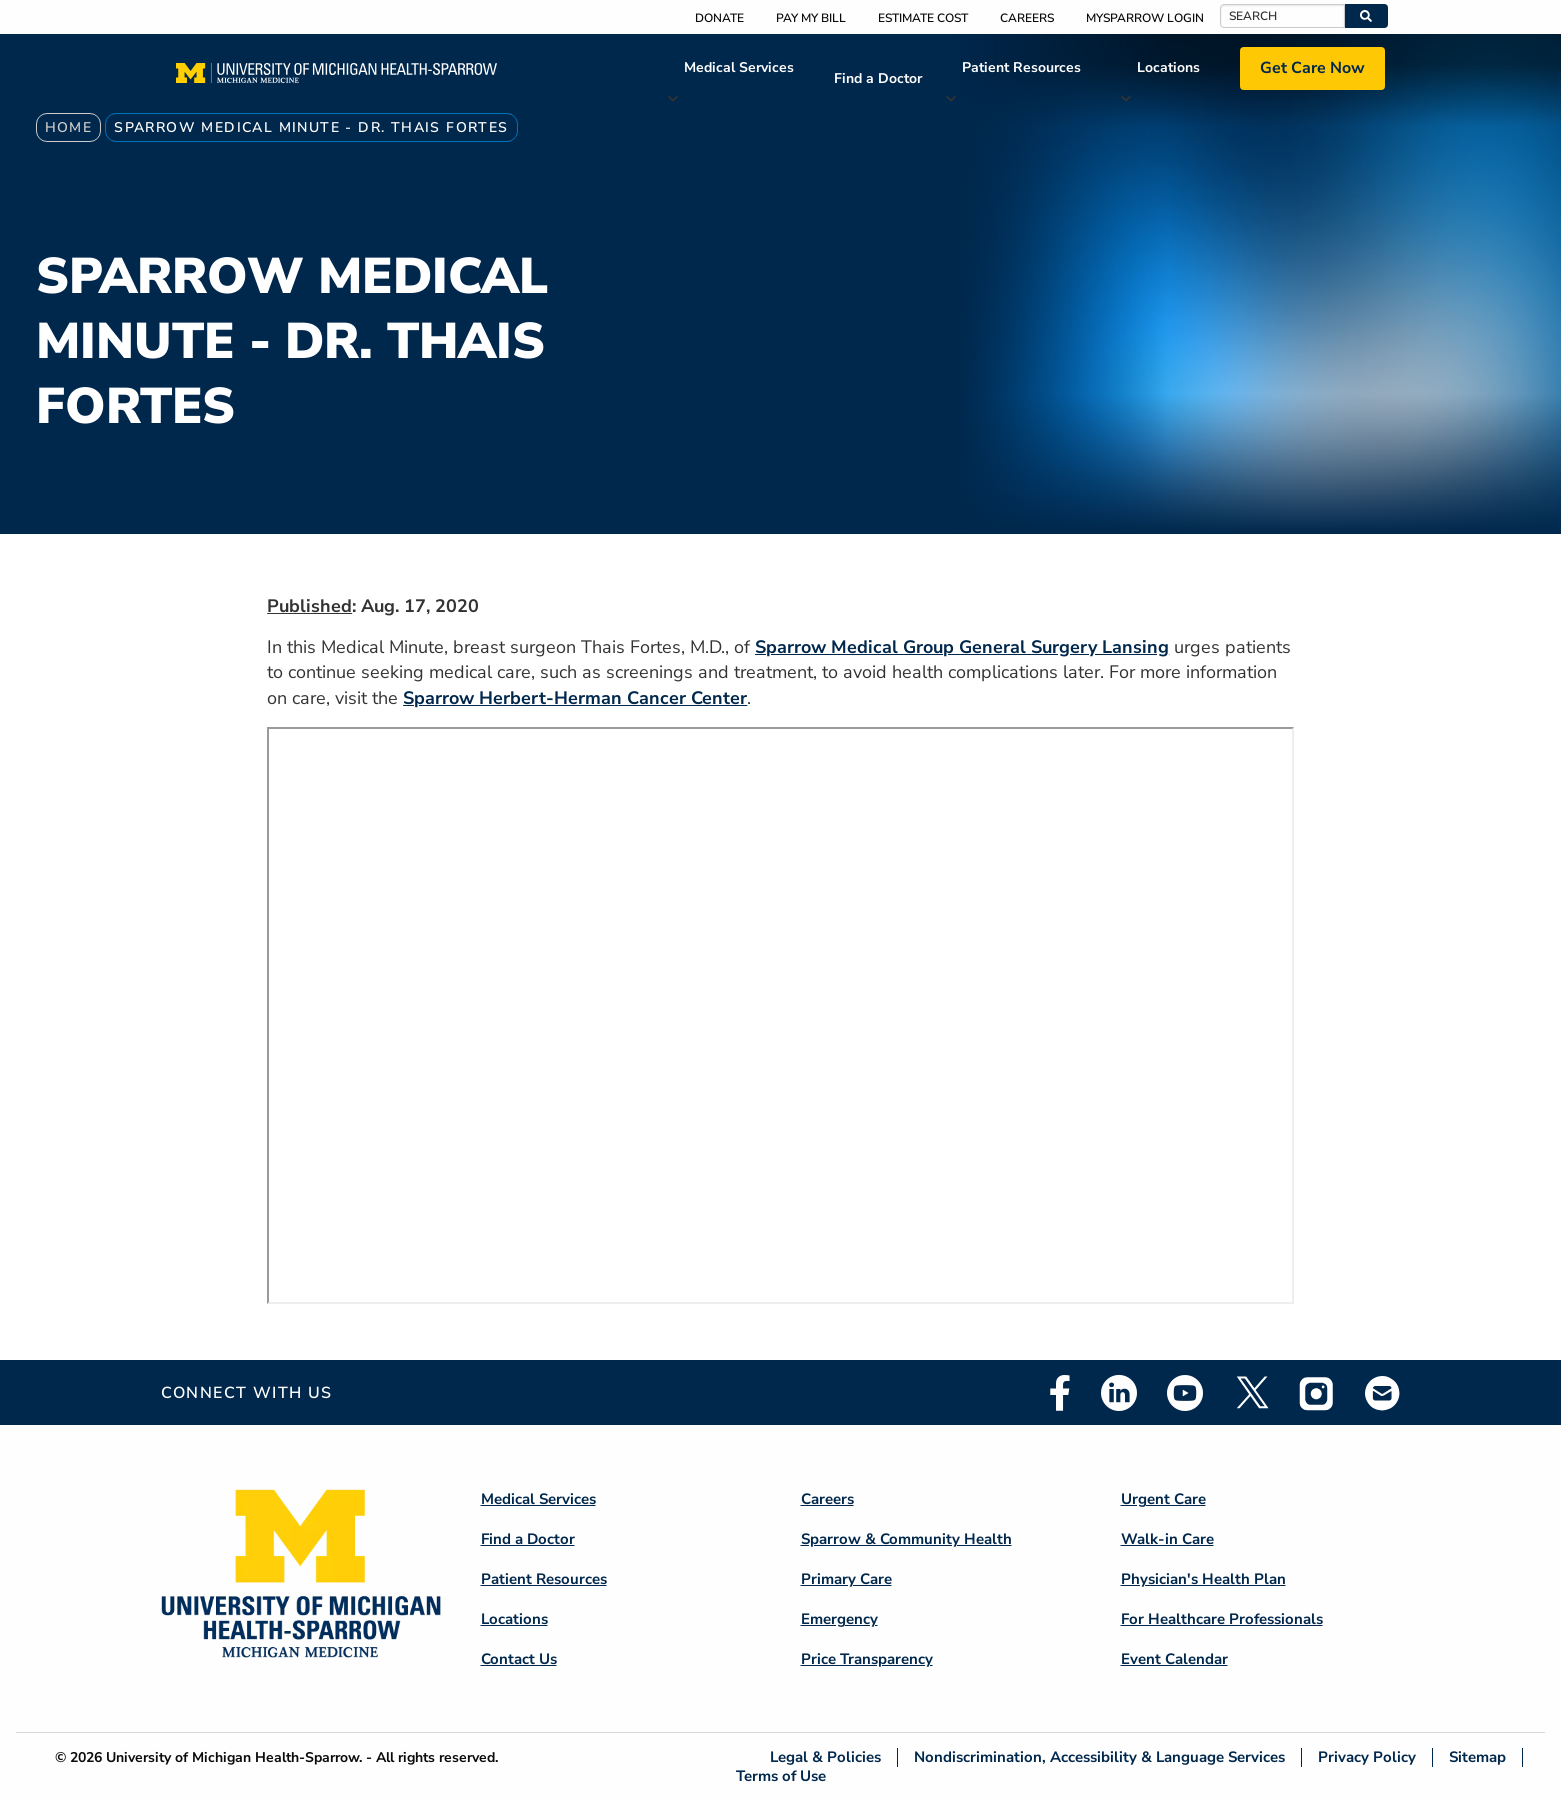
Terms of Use (781, 1775)
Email (1383, 1392)
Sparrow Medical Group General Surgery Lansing (962, 647)
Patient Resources (1021, 67)
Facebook (1060, 1393)
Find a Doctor (878, 78)
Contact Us (519, 1659)
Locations (1168, 67)
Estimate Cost (923, 18)
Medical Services (739, 67)
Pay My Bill (811, 18)
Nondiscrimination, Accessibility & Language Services (1099, 1757)
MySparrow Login (1145, 18)
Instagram (1317, 1393)
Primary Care (846, 1579)
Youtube (1185, 1393)
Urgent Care (1163, 1499)
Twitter (1251, 1393)
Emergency (839, 1619)
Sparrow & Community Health (906, 1539)
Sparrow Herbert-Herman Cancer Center (575, 698)
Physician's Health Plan (1203, 1579)
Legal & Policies (825, 1757)
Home (69, 127)
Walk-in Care (1167, 1539)
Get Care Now (1312, 68)
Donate (719, 18)
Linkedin (1119, 1393)
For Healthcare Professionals (1222, 1619)
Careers (1027, 18)
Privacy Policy (1367, 1757)
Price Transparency (867, 1659)
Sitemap (1477, 1757)
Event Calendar (1174, 1659)
